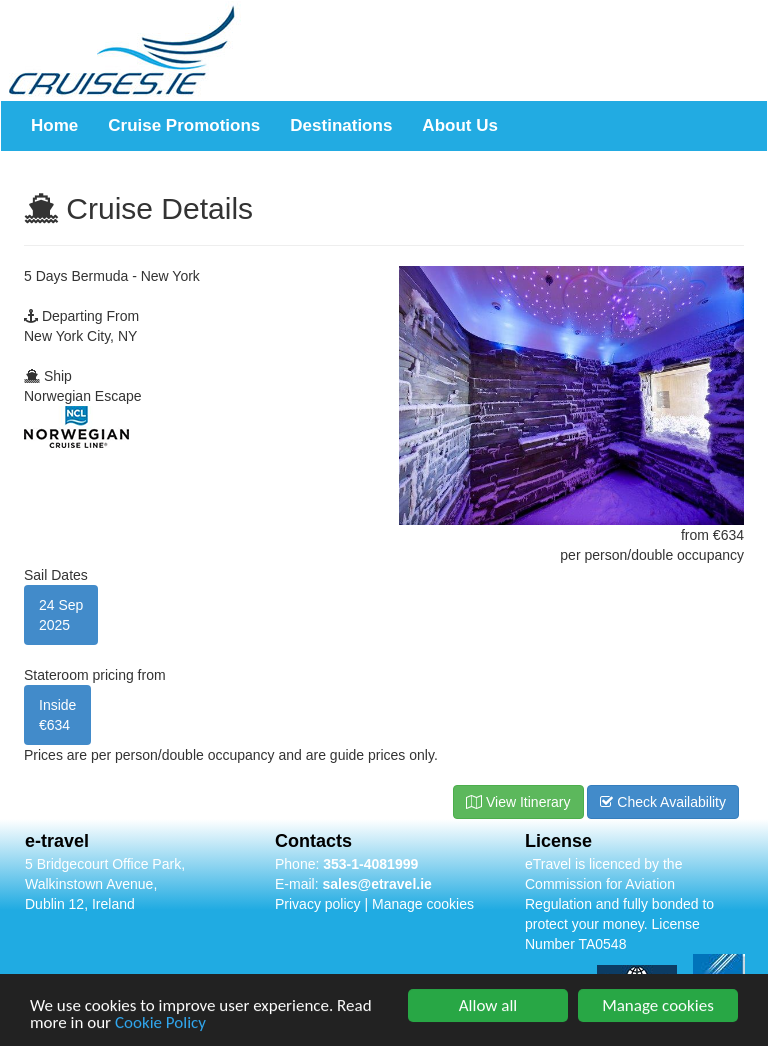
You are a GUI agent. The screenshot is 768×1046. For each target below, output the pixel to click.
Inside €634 (57, 715)
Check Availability (663, 802)
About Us (460, 125)
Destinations (341, 125)
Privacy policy (318, 904)
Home (54, 125)
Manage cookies (423, 904)
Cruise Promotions (184, 125)
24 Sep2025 (61, 615)
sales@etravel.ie (376, 884)
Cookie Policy (160, 1024)
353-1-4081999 (370, 864)
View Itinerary (518, 802)
